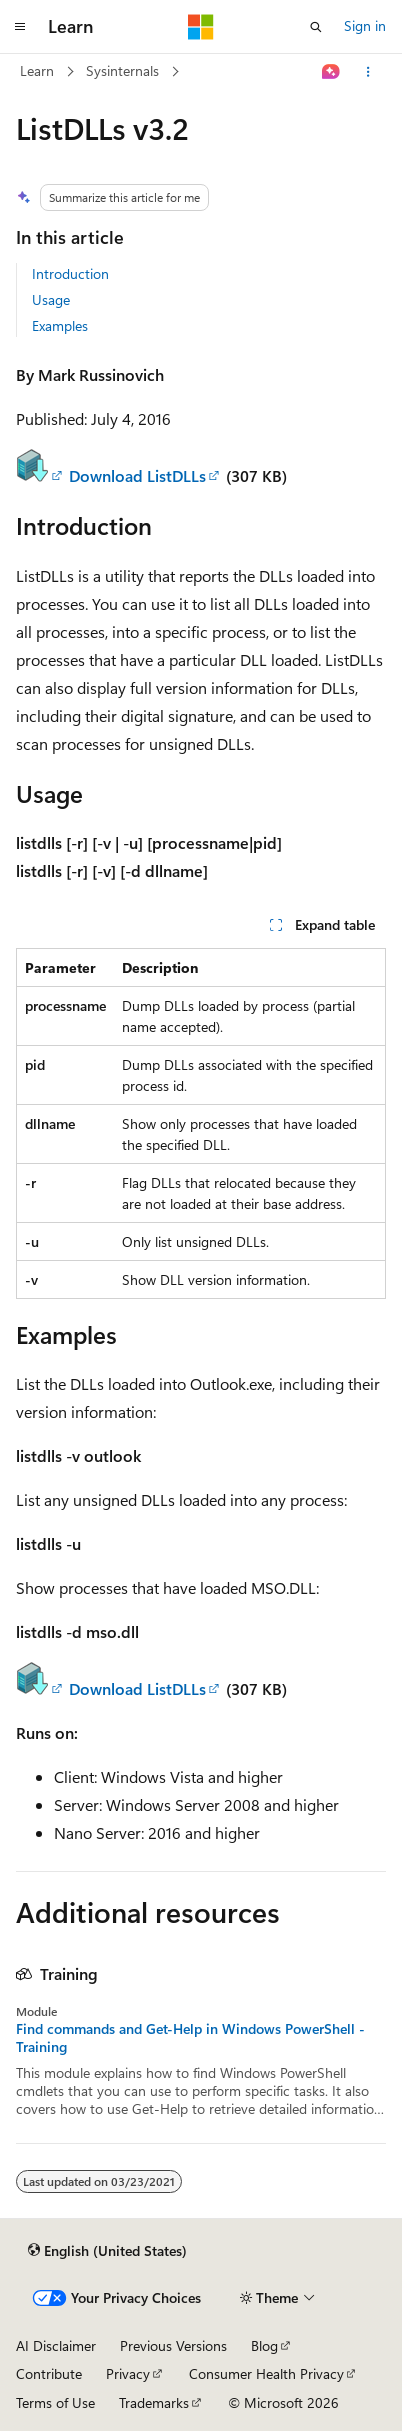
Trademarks (154, 2402)
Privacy (128, 2373)
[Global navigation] (20, 27)
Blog (264, 2345)
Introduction (70, 273)
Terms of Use (55, 2402)
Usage (51, 299)
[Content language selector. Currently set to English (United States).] (107, 2251)
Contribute (49, 2373)
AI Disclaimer (56, 2345)
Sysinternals (122, 70)
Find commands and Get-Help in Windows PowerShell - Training (190, 2038)
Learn (37, 70)
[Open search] (316, 27)
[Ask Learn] (331, 72)
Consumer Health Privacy (266, 2373)
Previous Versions (173, 2345)
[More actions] (368, 72)
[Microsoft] (201, 27)
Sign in (365, 25)
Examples (60, 325)
